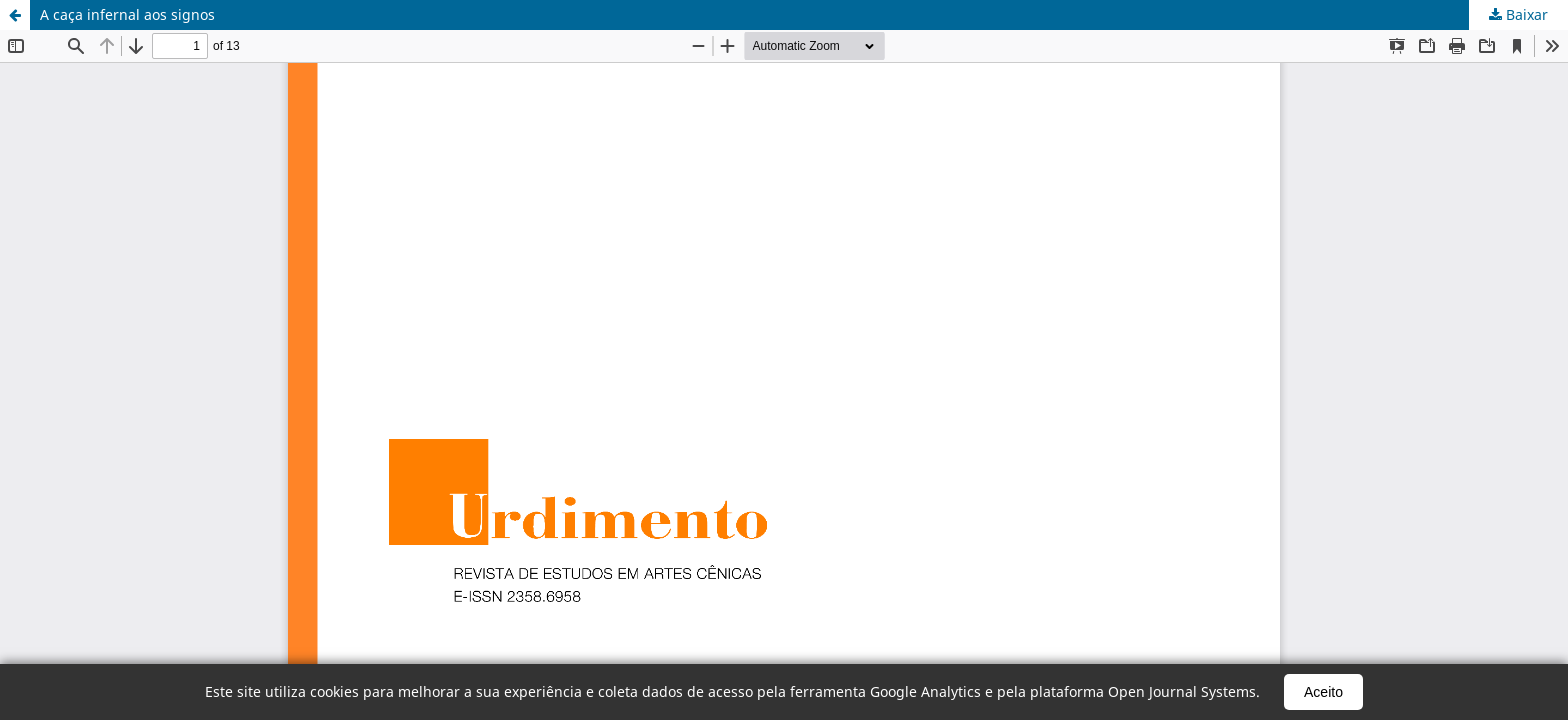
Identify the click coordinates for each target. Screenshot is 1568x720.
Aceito (1323, 692)
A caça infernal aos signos (127, 14)
